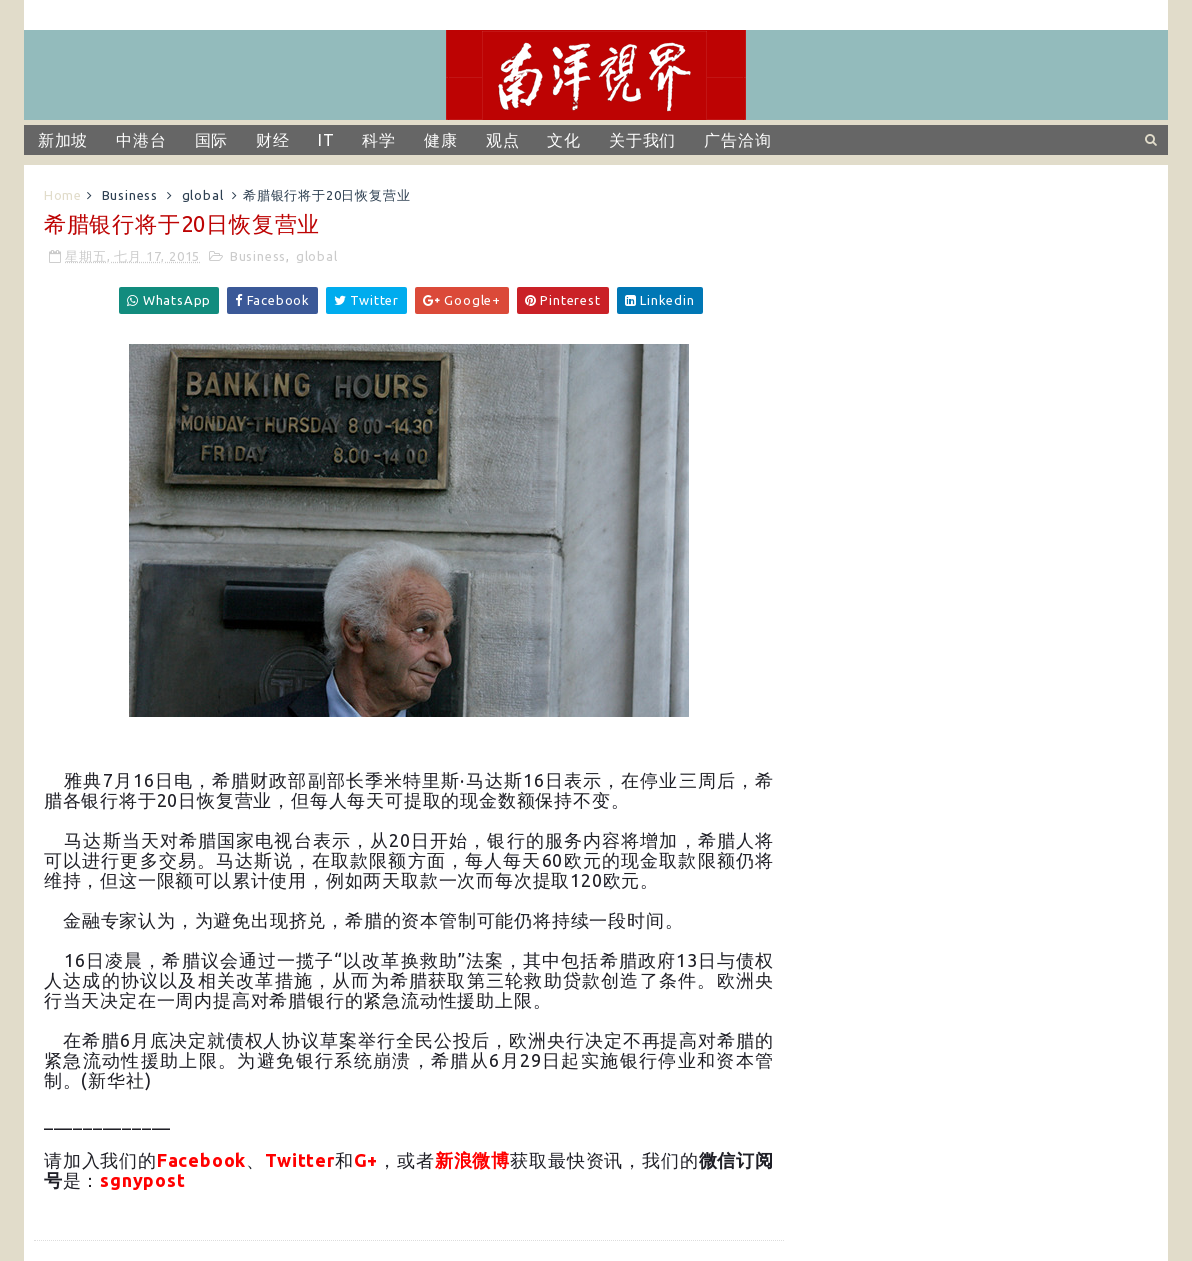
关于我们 (642, 140)
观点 (503, 140)
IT (326, 140)
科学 (379, 140)
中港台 (141, 140)
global (203, 195)
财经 (273, 140)
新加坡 (63, 140)
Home (63, 195)
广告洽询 (737, 140)
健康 (441, 140)
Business (130, 195)
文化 (564, 140)
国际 (212, 140)
